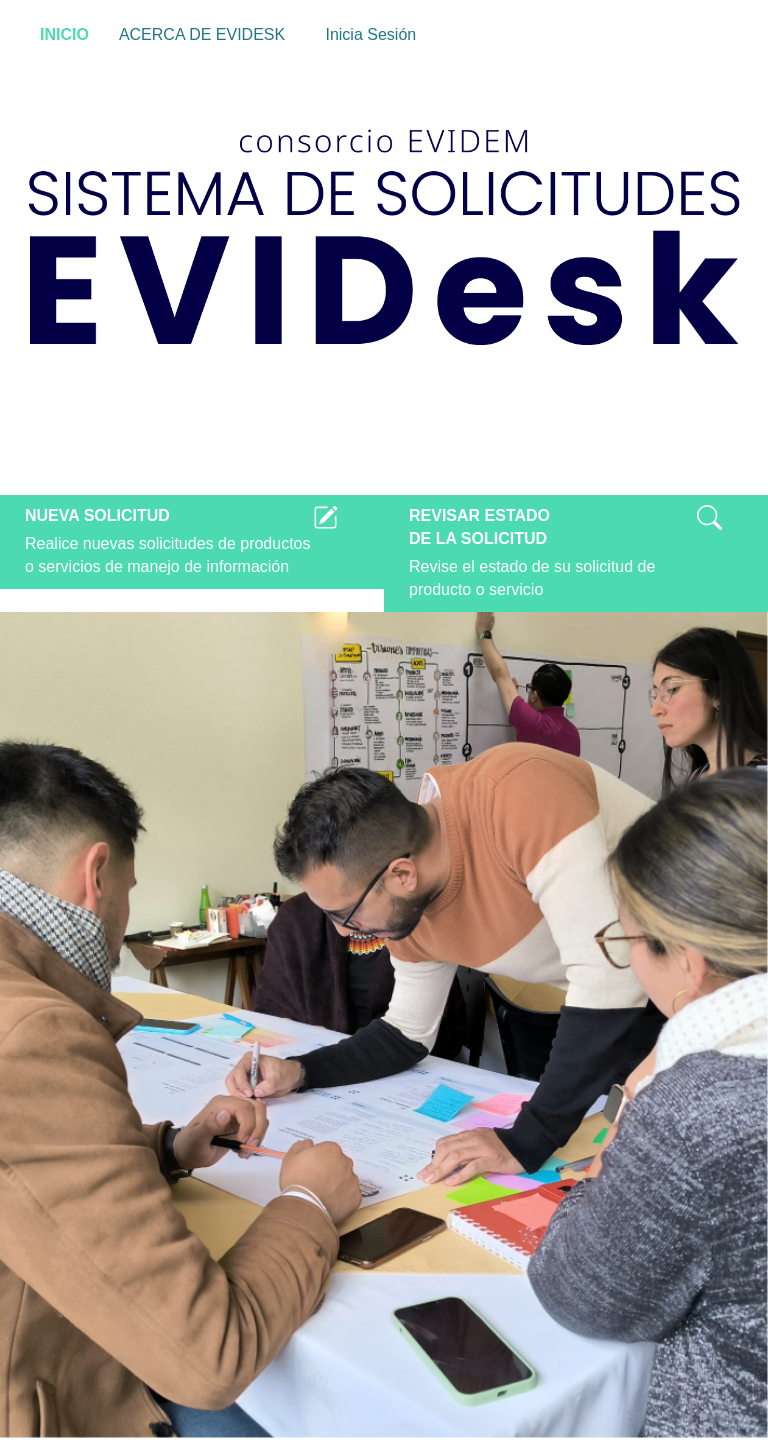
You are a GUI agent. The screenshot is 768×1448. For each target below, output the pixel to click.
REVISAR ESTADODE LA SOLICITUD (479, 527)
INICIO (64, 34)
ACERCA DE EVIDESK (202, 34)
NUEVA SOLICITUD (97, 515)
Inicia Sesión (365, 35)
